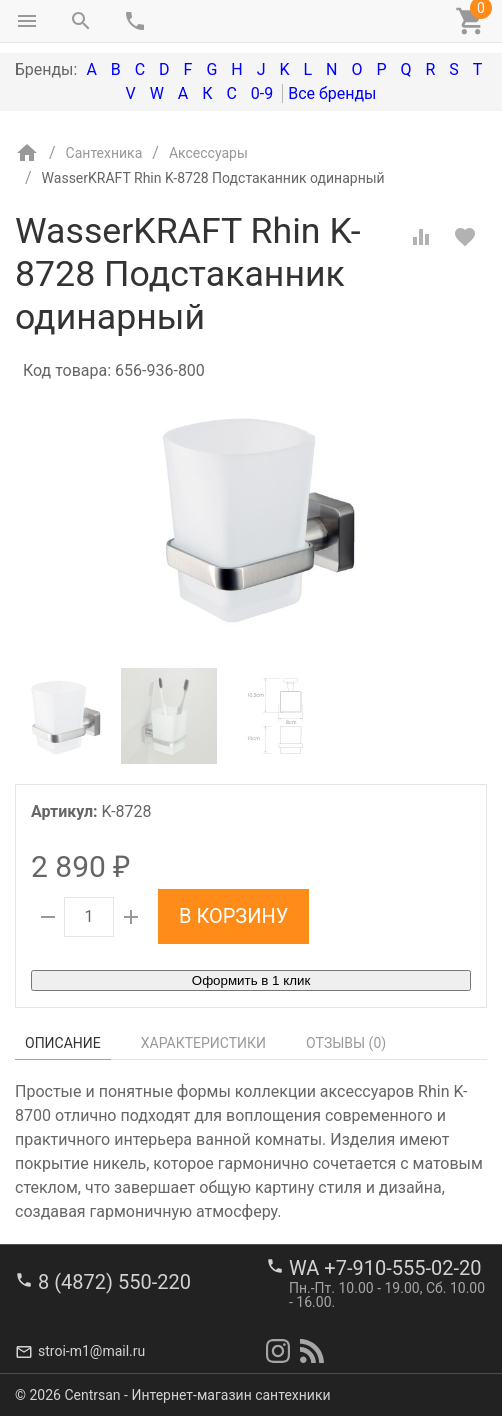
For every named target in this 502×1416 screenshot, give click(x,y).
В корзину (233, 916)
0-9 (262, 93)
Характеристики (203, 1043)
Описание (63, 1043)
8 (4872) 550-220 (114, 1282)
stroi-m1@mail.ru (91, 1351)
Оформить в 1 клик (251, 980)
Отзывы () (346, 1043)
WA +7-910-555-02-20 (385, 1268)
